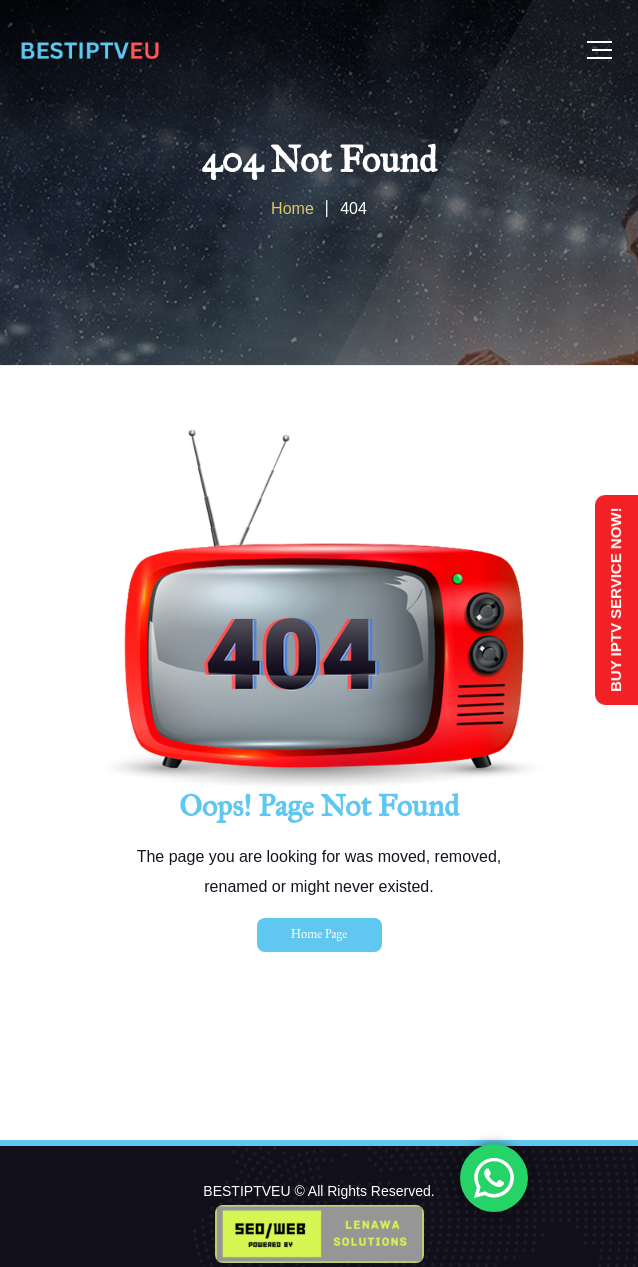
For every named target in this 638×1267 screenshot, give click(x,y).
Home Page (319, 934)
